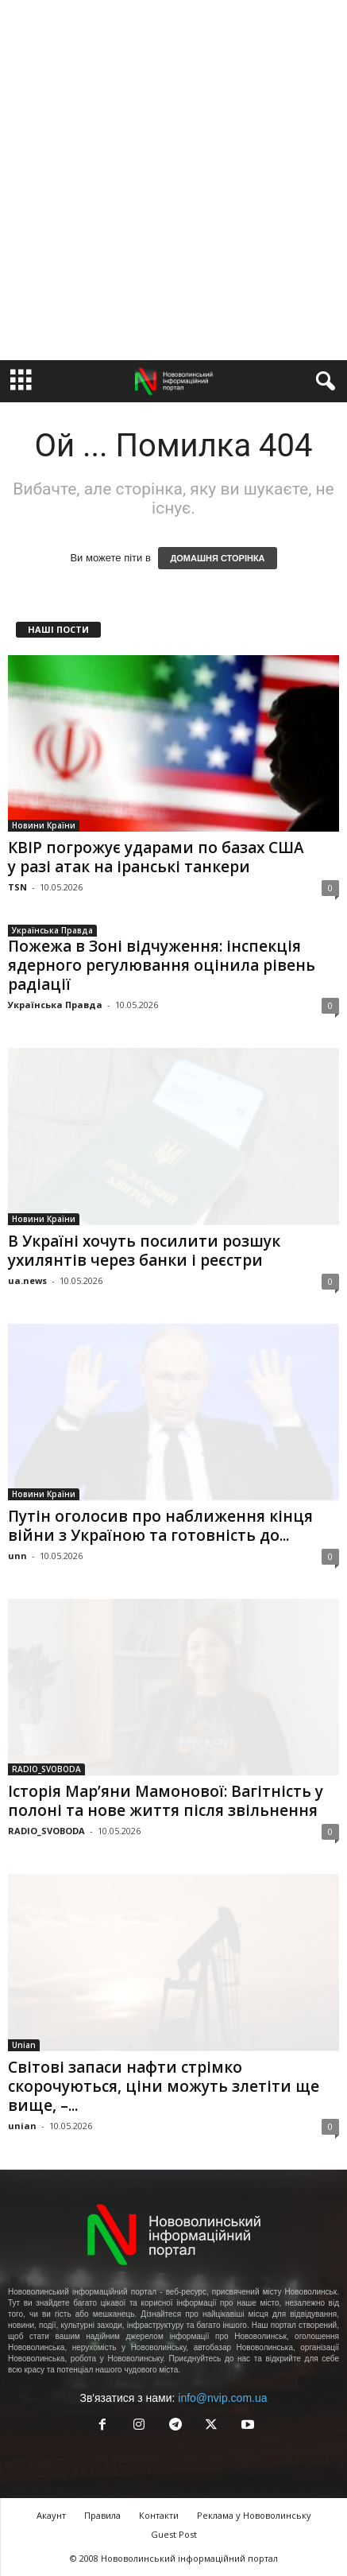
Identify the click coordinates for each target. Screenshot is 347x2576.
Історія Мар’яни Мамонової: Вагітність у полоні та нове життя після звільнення (165, 1801)
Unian (24, 2044)
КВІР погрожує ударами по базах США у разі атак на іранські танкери (156, 857)
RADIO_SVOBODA (46, 1769)
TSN (17, 887)
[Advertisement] (173, 180)
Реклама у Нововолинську (254, 2515)
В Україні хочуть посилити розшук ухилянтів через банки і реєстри (144, 1251)
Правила (102, 2515)
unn (17, 1556)
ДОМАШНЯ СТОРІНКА (217, 558)
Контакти (159, 2515)
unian (22, 2126)
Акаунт (51, 2515)
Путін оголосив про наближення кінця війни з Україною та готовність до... (160, 1526)
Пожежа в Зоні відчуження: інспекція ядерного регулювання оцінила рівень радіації (161, 965)
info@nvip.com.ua (222, 2398)
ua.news (27, 1280)
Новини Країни (43, 825)
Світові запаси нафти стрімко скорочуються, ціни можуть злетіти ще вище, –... (163, 2086)
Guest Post (174, 2534)
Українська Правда (52, 930)
